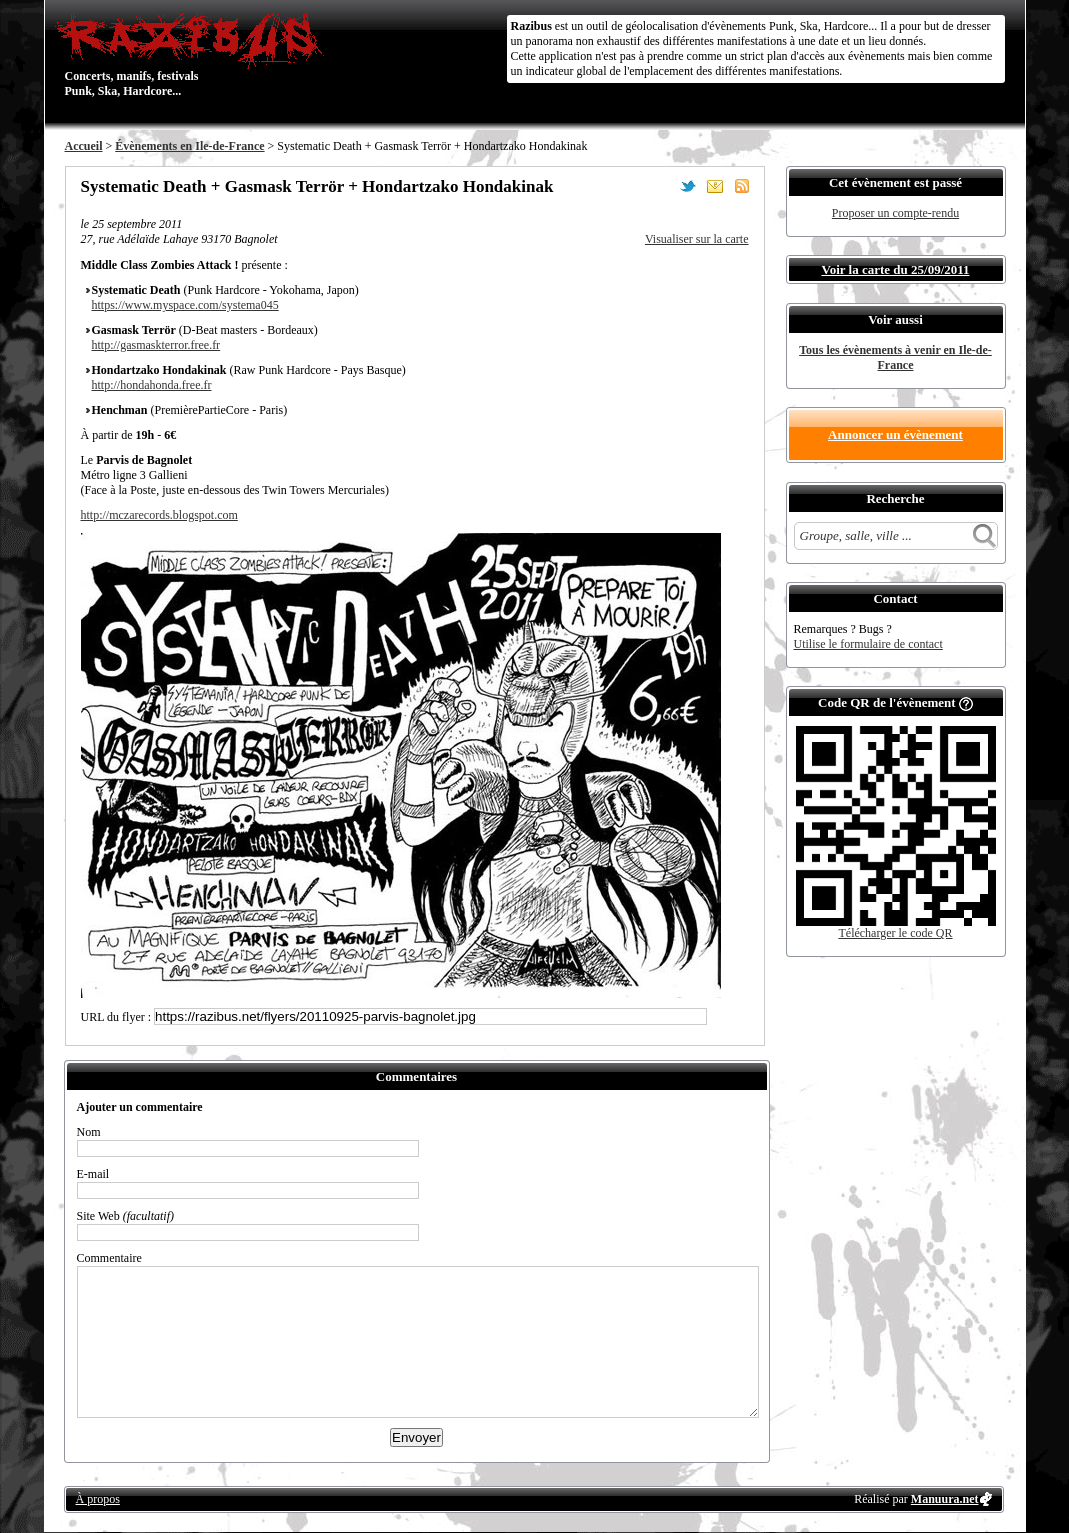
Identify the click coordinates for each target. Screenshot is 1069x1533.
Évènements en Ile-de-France (189, 146)
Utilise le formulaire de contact (868, 644)
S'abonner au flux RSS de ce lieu (742, 186)
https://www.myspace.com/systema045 (185, 305)
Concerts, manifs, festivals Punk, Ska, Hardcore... (194, 54)
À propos (98, 1499)
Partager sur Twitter (688, 186)
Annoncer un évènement (895, 434)
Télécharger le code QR (895, 933)
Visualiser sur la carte (697, 239)
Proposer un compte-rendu (895, 213)
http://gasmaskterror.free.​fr (156, 345)
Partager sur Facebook (661, 186)
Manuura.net (945, 1499)
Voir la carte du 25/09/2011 (895, 269)
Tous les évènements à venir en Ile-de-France (895, 357)
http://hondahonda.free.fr (152, 385)
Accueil (84, 146)
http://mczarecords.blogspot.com (159, 515)
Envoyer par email (715, 186)
